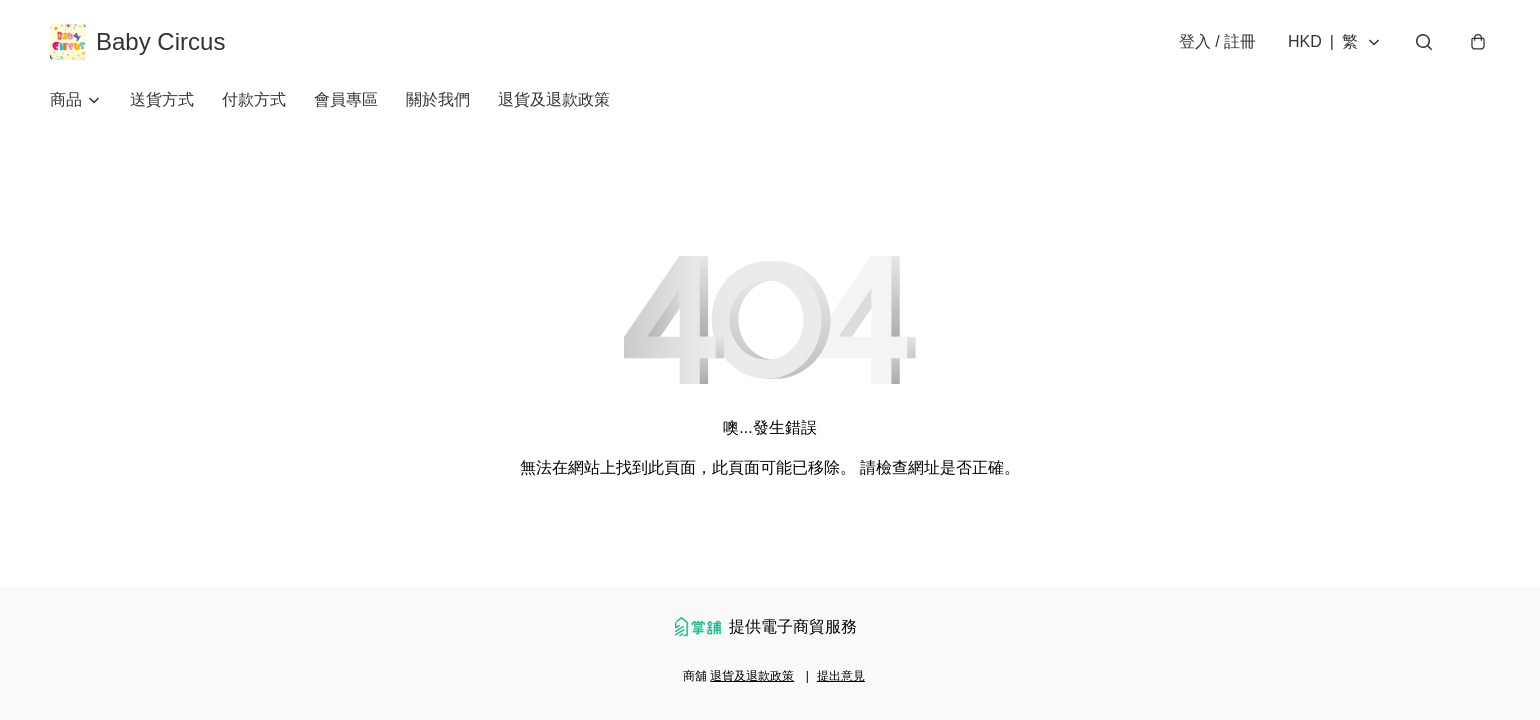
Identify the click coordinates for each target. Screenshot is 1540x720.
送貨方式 (162, 99)
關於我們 (438, 99)
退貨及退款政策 (554, 99)
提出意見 (841, 676)
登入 (1217, 41)
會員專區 (346, 99)
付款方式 (254, 99)
